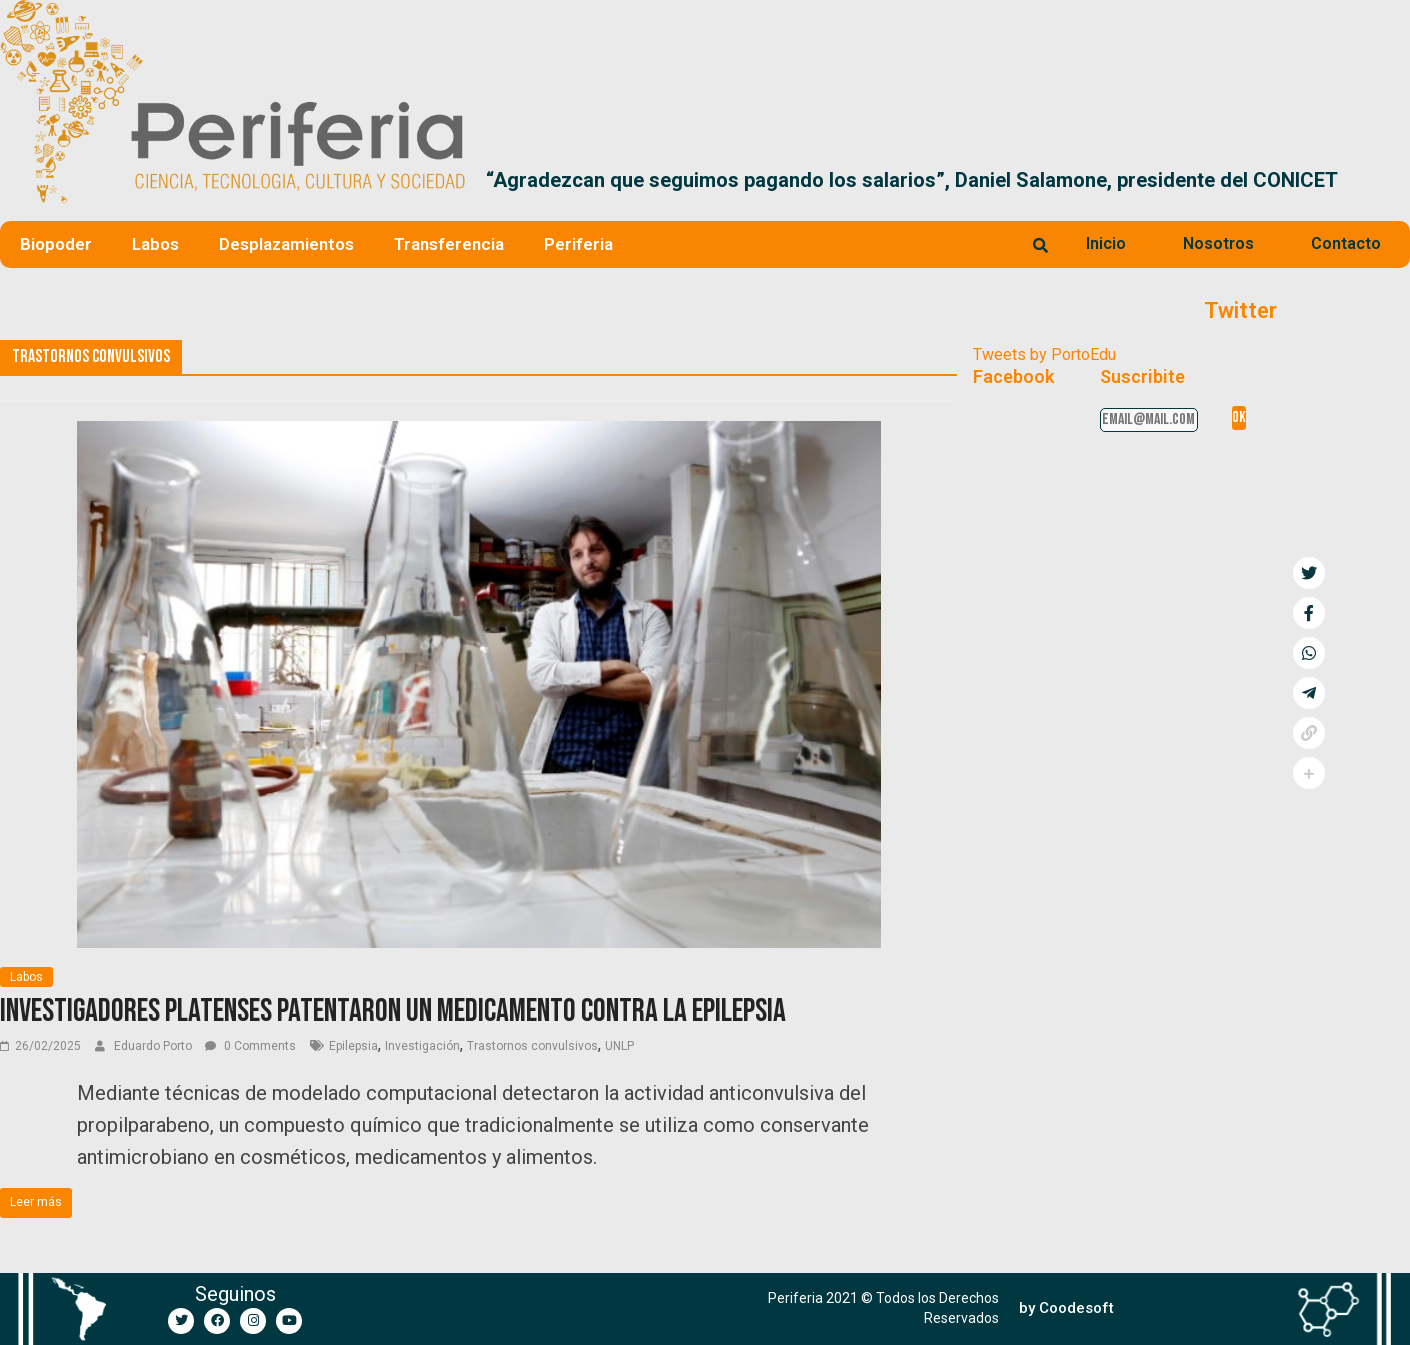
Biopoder (56, 244)
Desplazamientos (286, 244)
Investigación (422, 1046)
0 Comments (250, 1046)
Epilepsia (353, 1046)
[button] (1386, 180)
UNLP (619, 1046)
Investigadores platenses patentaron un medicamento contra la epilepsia (393, 1011)
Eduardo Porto (154, 1046)
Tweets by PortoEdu (1044, 354)
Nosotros (1218, 243)
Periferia (578, 244)
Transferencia (449, 244)
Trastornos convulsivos (532, 1046)
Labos (155, 244)
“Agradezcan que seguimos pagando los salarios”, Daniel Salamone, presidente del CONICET (912, 180)
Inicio (1106, 243)
